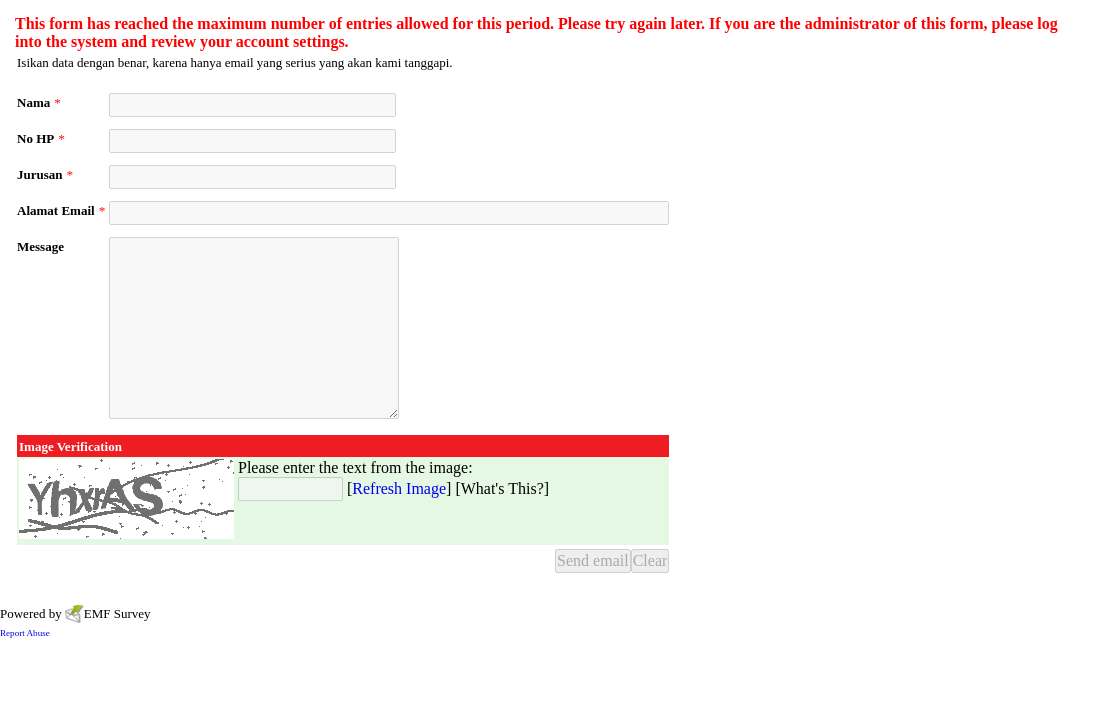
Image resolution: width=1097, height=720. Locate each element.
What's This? (502, 488)
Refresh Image (399, 488)
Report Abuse (25, 633)
